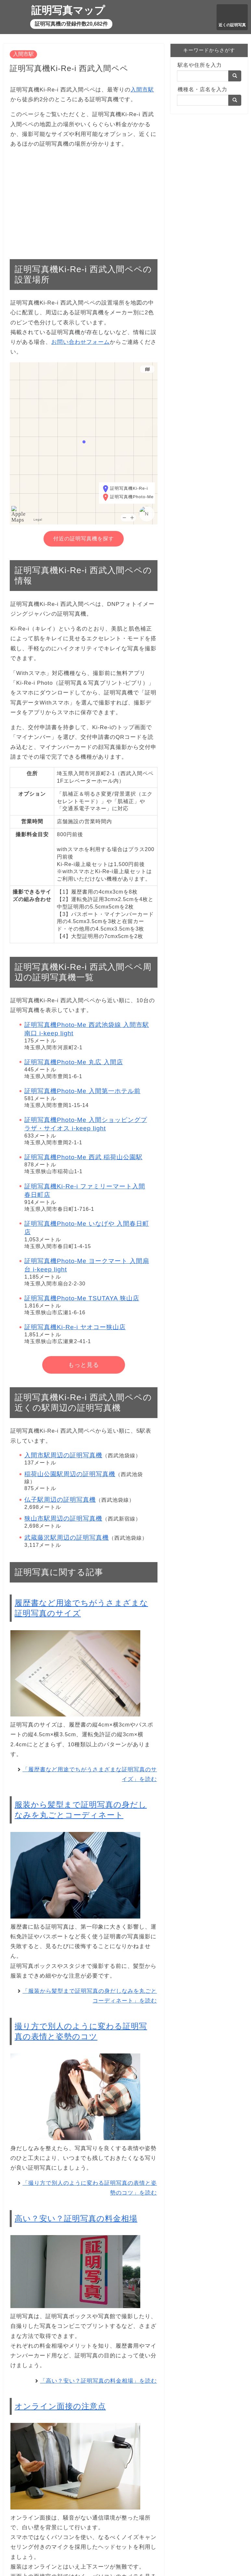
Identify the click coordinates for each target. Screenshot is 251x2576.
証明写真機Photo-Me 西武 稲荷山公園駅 (83, 1157)
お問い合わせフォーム (80, 342)
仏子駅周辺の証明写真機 (60, 1499)
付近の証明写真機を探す (83, 538)
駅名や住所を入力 (200, 65)
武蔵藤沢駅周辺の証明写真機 (66, 1537)
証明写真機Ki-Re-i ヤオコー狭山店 (75, 1327)
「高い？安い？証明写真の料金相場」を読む (98, 2381)
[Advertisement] (83, 200)
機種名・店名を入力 (202, 89)
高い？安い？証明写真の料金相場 (76, 2218)
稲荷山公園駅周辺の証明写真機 (69, 1474)
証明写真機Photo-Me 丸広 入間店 (73, 1062)
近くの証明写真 (232, 25)
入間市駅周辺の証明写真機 (63, 1455)
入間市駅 (23, 54)
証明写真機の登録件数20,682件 (71, 24)
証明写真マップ (68, 10)
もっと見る (83, 1365)
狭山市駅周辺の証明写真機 (63, 1518)
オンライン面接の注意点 (60, 2406)
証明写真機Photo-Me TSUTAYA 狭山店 (81, 1298)
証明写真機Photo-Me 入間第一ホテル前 (82, 1091)
